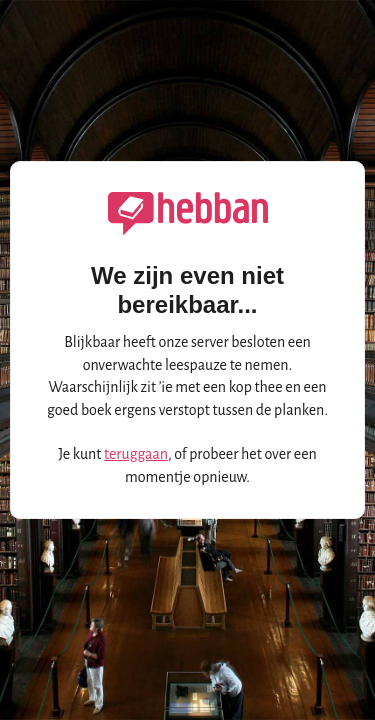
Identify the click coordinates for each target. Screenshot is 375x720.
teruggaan (136, 454)
